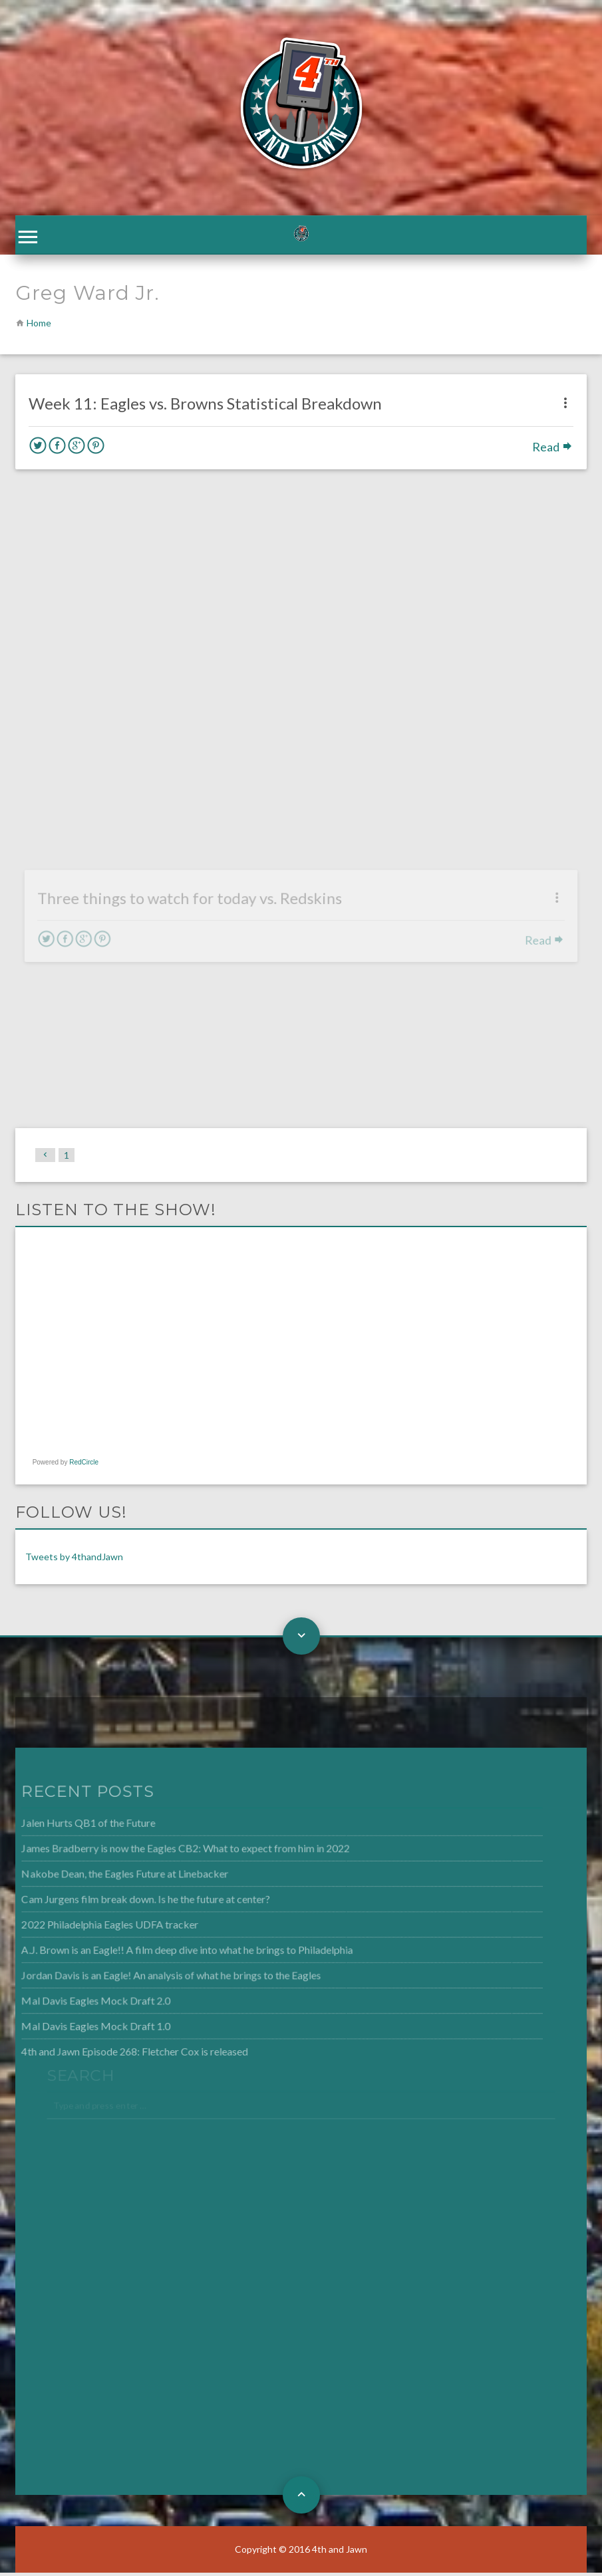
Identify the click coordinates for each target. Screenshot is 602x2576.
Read (552, 450)
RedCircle (83, 1465)
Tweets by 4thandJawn (74, 1560)
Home (39, 326)
